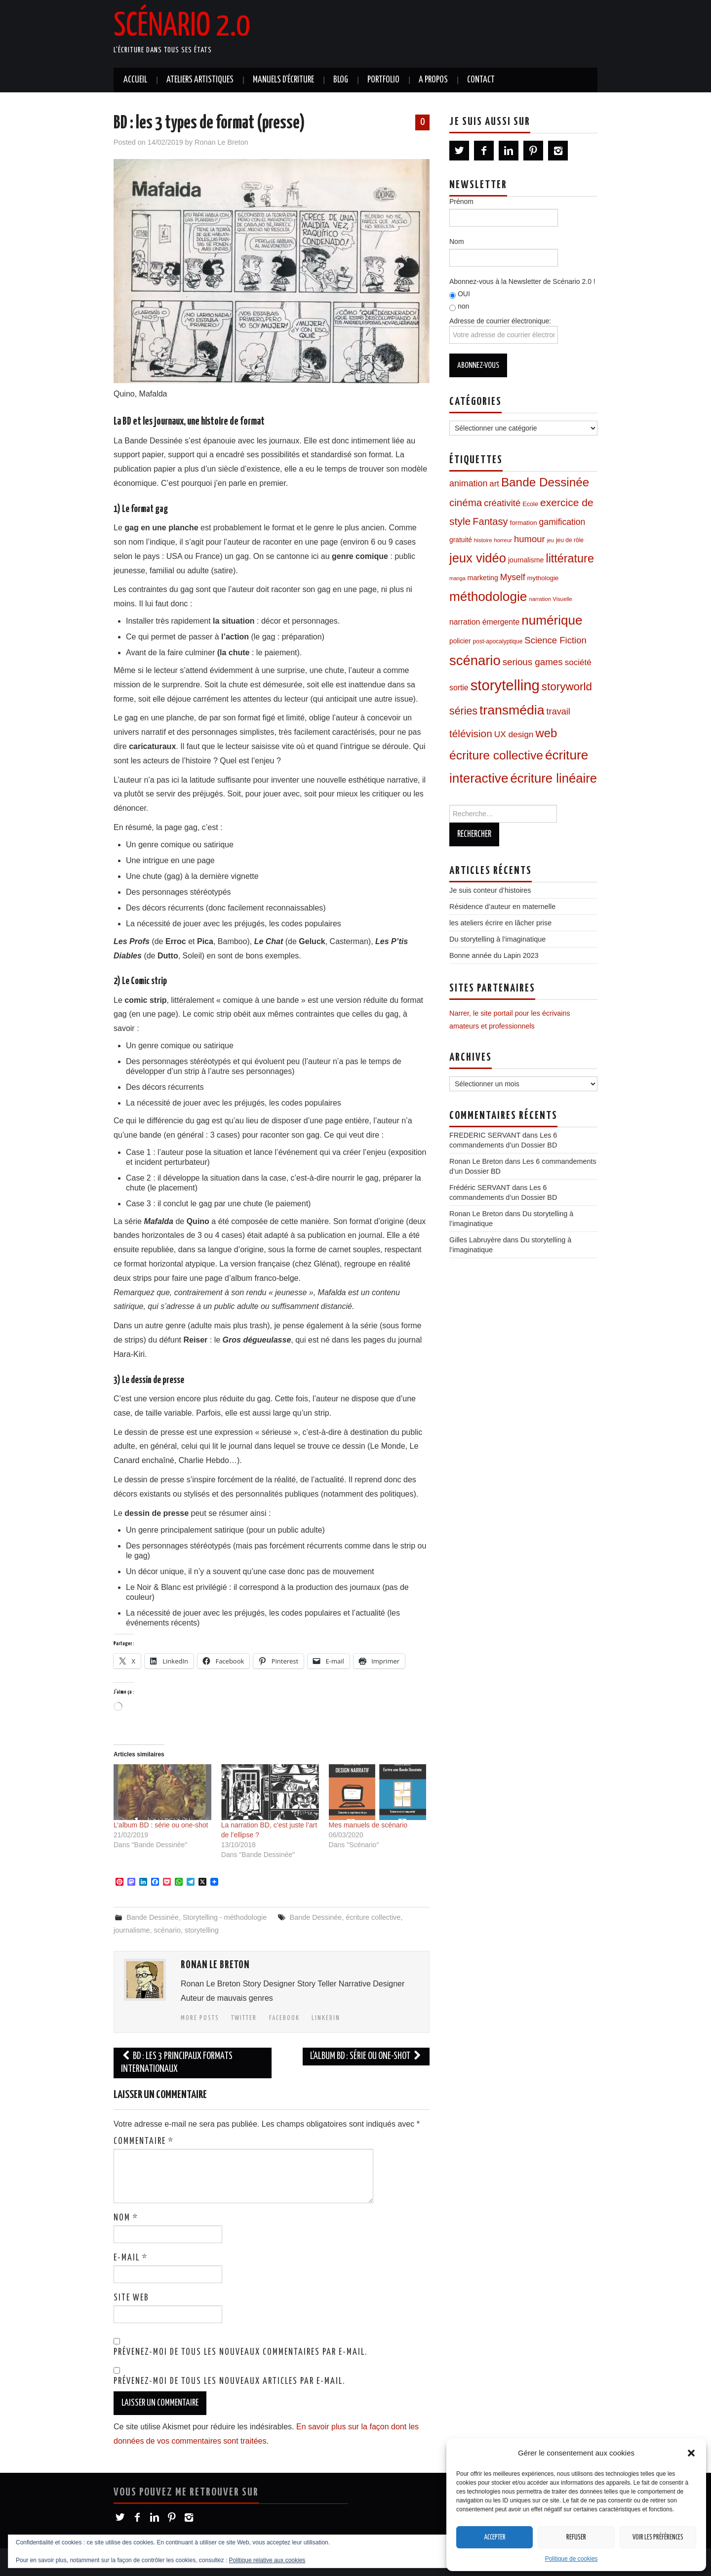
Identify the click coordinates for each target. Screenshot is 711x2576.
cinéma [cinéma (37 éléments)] (465, 502)
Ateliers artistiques (200, 80)
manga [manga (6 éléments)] (457, 578)
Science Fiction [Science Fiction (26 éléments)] (555, 640)
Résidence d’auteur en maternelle (502, 907)
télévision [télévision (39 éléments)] (470, 733)
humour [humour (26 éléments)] (529, 539)
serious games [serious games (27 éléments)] (533, 662)
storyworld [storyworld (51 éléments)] (567, 686)
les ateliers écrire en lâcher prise (500, 923)
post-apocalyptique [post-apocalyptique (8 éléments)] (498, 641)
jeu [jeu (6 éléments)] (550, 540)
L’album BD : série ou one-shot (161, 1825)
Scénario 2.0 (182, 26)
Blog (340, 80)
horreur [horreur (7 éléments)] (503, 540)
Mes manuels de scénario (368, 1825)
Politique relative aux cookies (267, 2560)
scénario (167, 1930)
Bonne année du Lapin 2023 (494, 955)
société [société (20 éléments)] (578, 662)
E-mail (131, 2258)
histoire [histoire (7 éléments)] (483, 540)
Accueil (135, 80)
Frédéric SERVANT (479, 1187)
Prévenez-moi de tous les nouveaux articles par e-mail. (229, 2381)
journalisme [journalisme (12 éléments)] (526, 560)
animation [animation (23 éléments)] (468, 483)
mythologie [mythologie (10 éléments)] (543, 578)
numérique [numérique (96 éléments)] (551, 620)
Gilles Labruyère (475, 1240)
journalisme (132, 1930)
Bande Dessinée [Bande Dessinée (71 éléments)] (545, 482)
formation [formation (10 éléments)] (523, 522)
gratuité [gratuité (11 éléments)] (460, 540)
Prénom (461, 201)
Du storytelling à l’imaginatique (497, 939)
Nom (126, 2218)
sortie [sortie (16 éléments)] (459, 687)
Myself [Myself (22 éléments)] (512, 577)
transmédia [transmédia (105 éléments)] (512, 710)
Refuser (576, 2537)
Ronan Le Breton (221, 142)
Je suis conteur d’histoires (490, 890)
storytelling (202, 1930)
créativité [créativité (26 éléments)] (502, 503)
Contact (481, 80)
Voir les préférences (657, 2537)
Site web (131, 2298)
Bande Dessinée (152, 1917)
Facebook (284, 2018)
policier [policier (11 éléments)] (460, 641)
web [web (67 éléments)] (546, 733)
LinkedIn (326, 2018)
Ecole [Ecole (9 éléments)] (530, 504)
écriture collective (373, 1917)
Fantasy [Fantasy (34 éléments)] (490, 521)
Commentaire (144, 2141)
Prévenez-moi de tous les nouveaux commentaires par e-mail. (240, 2352)
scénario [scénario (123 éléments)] (475, 660)
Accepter (495, 2537)
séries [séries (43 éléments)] (463, 711)
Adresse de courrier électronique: (503, 330)
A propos (433, 80)
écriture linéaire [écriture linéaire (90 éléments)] (554, 778)
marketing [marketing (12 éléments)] (483, 578)
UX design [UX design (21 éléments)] (514, 734)
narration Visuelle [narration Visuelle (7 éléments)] (550, 599)
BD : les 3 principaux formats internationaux (177, 2063)
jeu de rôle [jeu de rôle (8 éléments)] (570, 540)
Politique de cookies (571, 2558)
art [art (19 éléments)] (494, 483)
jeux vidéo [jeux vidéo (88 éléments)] (477, 558)
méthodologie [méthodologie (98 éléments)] (488, 596)
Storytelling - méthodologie (225, 1917)
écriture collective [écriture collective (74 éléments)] (496, 755)
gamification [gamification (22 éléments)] (562, 522)
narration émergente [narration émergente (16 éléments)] (484, 622)
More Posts (200, 2018)
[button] (691, 2453)
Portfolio (383, 80)
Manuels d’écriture (283, 80)
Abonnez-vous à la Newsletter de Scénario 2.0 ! (522, 281)
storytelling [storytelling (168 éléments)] (505, 685)
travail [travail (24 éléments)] (558, 711)
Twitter (244, 2018)
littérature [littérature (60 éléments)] (569, 558)
